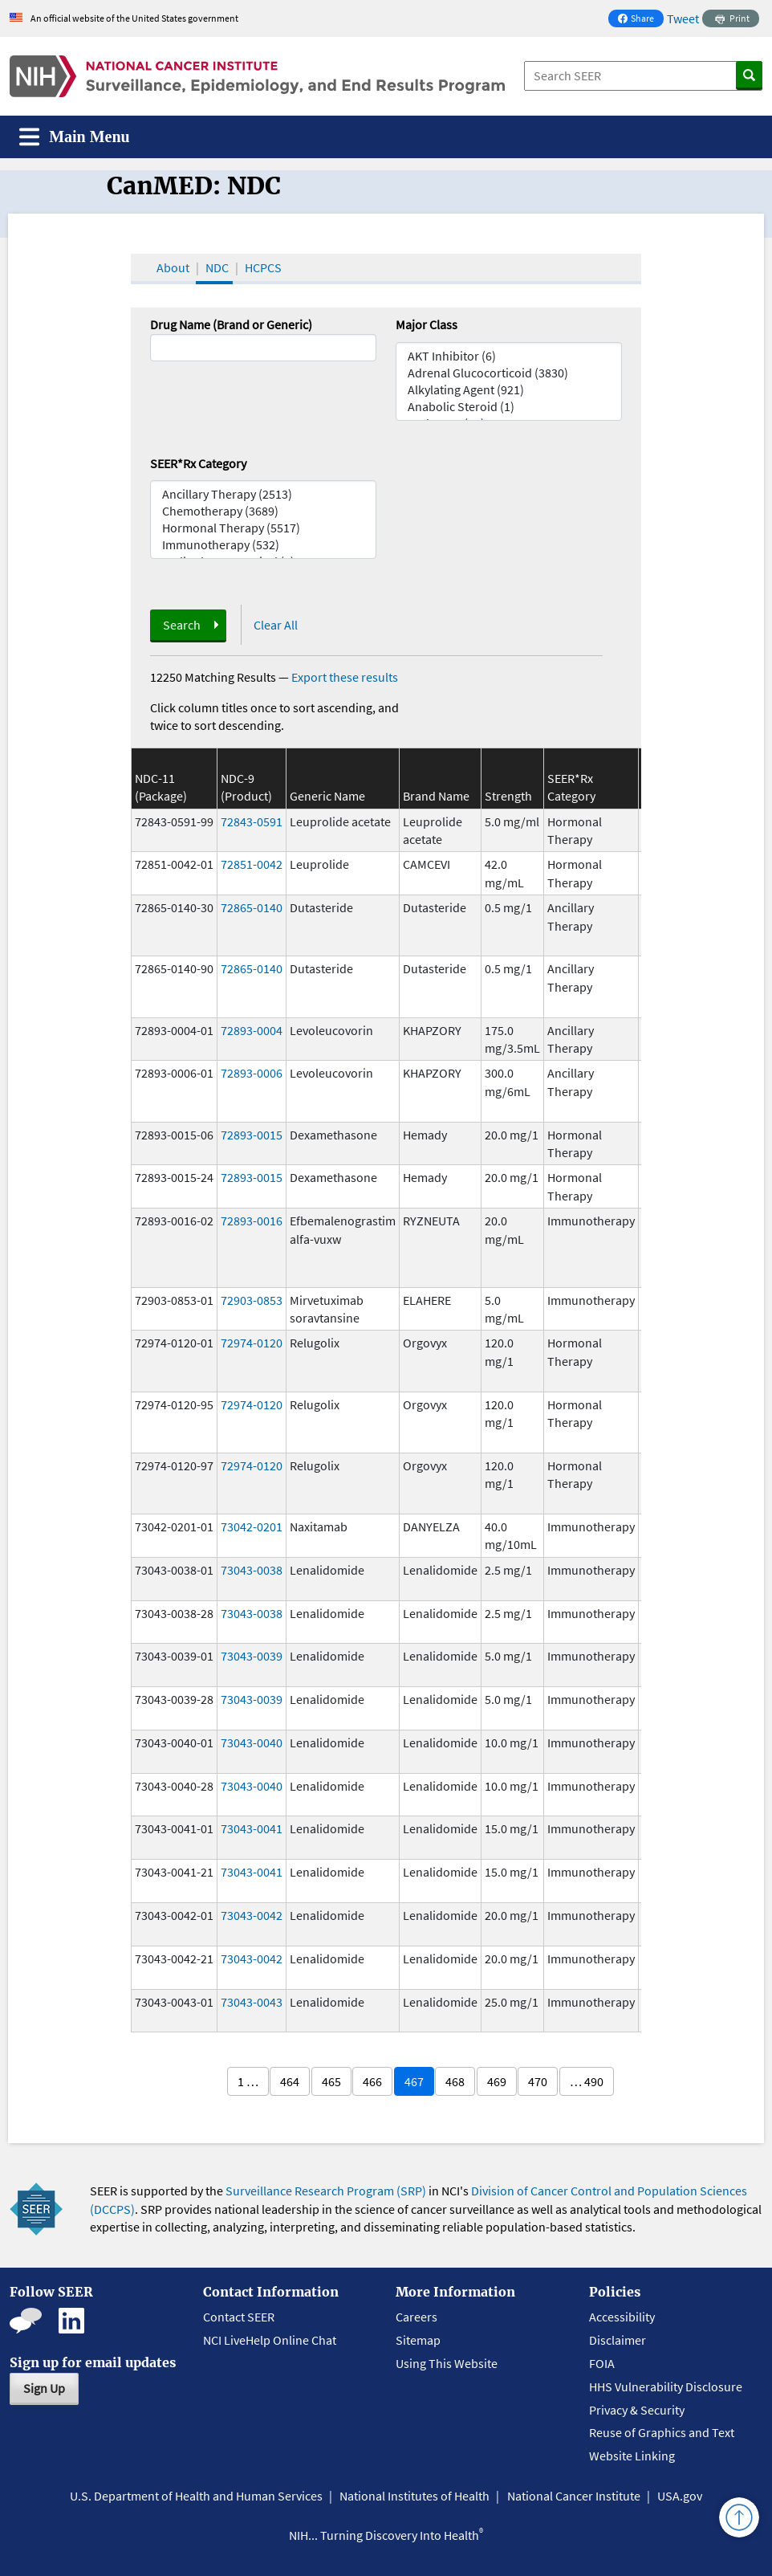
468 (455, 2081)
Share (640, 19)
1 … (248, 2081)
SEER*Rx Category (198, 463)
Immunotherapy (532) (263, 544)
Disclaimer (617, 2340)
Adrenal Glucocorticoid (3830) (509, 373)
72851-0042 (251, 864)
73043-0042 (251, 1915)
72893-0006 (251, 1073)
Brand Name (436, 796)
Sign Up (44, 2388)
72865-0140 (251, 907)
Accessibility (622, 2317)
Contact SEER (238, 2317)
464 (289, 2081)
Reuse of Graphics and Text (661, 2432)
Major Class (426, 324)
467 (414, 2081)
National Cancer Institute (573, 2496)
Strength (508, 796)
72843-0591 (251, 821)
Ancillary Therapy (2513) (263, 494)
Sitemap (418, 2340)
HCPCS (263, 267)
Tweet (683, 18)
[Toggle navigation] (75, 137)
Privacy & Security (637, 2410)
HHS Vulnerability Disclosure (665, 2386)
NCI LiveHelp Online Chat (269, 2340)
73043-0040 (251, 1742)
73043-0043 (251, 2002)
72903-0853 (251, 1300)
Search (182, 625)
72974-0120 (251, 1343)
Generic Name (327, 796)
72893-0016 (251, 1221)
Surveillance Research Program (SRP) (326, 2191)
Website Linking (632, 2456)
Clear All (276, 625)
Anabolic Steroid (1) (509, 406)
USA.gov (679, 2496)
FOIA (602, 2363)
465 (331, 2081)
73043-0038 (251, 1570)
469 (496, 2081)
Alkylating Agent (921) (509, 389)
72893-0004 (251, 1030)
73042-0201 (251, 1526)
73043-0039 (251, 1656)
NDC (217, 267)
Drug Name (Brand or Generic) (231, 324)
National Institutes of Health (414, 2496)
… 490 (586, 2081)
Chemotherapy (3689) (263, 511)
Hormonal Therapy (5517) (263, 528)
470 (537, 2081)
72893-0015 (251, 1135)
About (172, 267)
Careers (416, 2317)
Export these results (344, 677)
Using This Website (447, 2363)
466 (372, 2081)
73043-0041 (251, 1828)
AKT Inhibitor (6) (509, 356)
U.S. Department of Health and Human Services (196, 2496)
